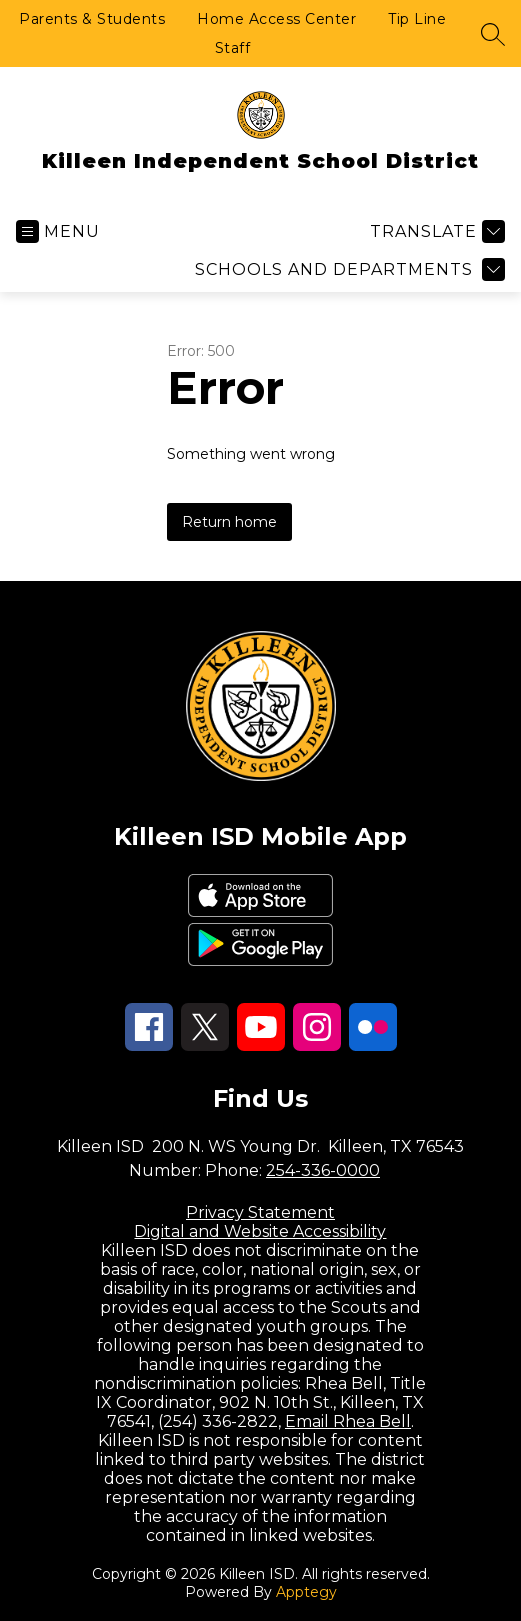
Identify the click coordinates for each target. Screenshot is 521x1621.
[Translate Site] (435, 231)
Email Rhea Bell (348, 1421)
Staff (233, 48)
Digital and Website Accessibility (260, 1231)
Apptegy (306, 1592)
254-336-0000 (323, 1170)
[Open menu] (58, 231)
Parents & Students (92, 19)
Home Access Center (276, 19)
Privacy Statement (260, 1212)
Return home (229, 522)
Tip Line (417, 19)
